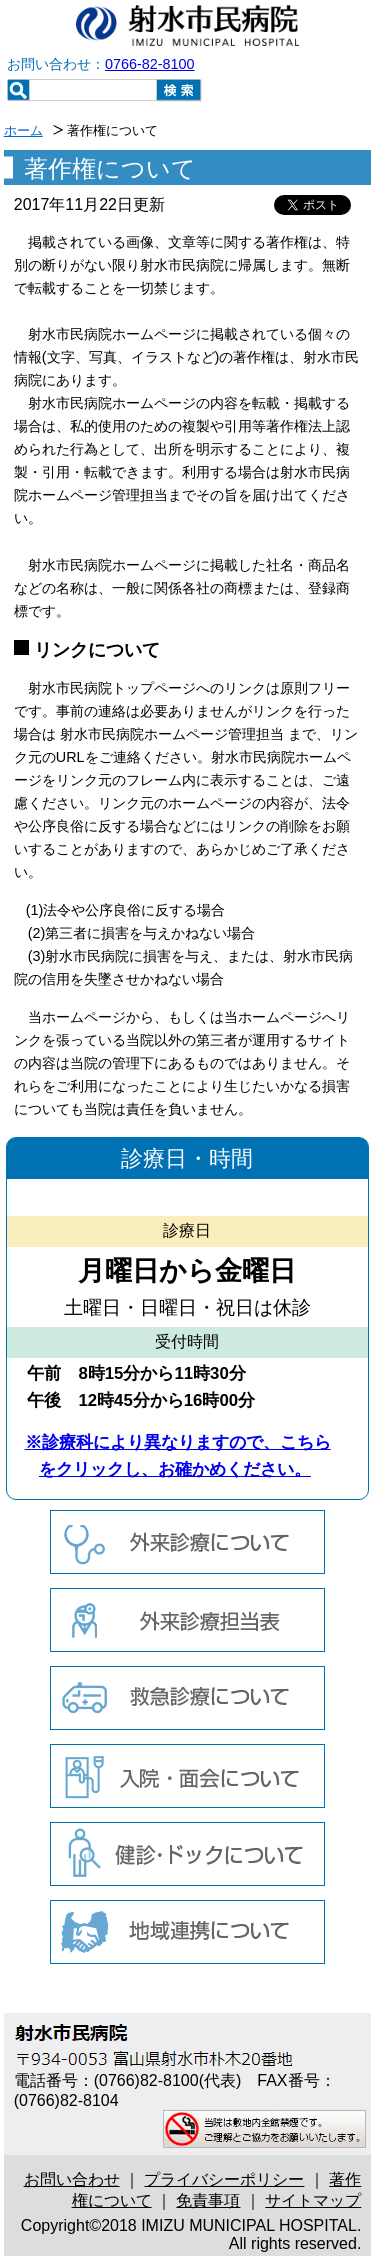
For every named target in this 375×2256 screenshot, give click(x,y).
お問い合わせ (72, 2179)
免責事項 (208, 2200)
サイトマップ (313, 2200)
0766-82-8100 (150, 64)
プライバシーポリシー (224, 2179)
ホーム (23, 130)
